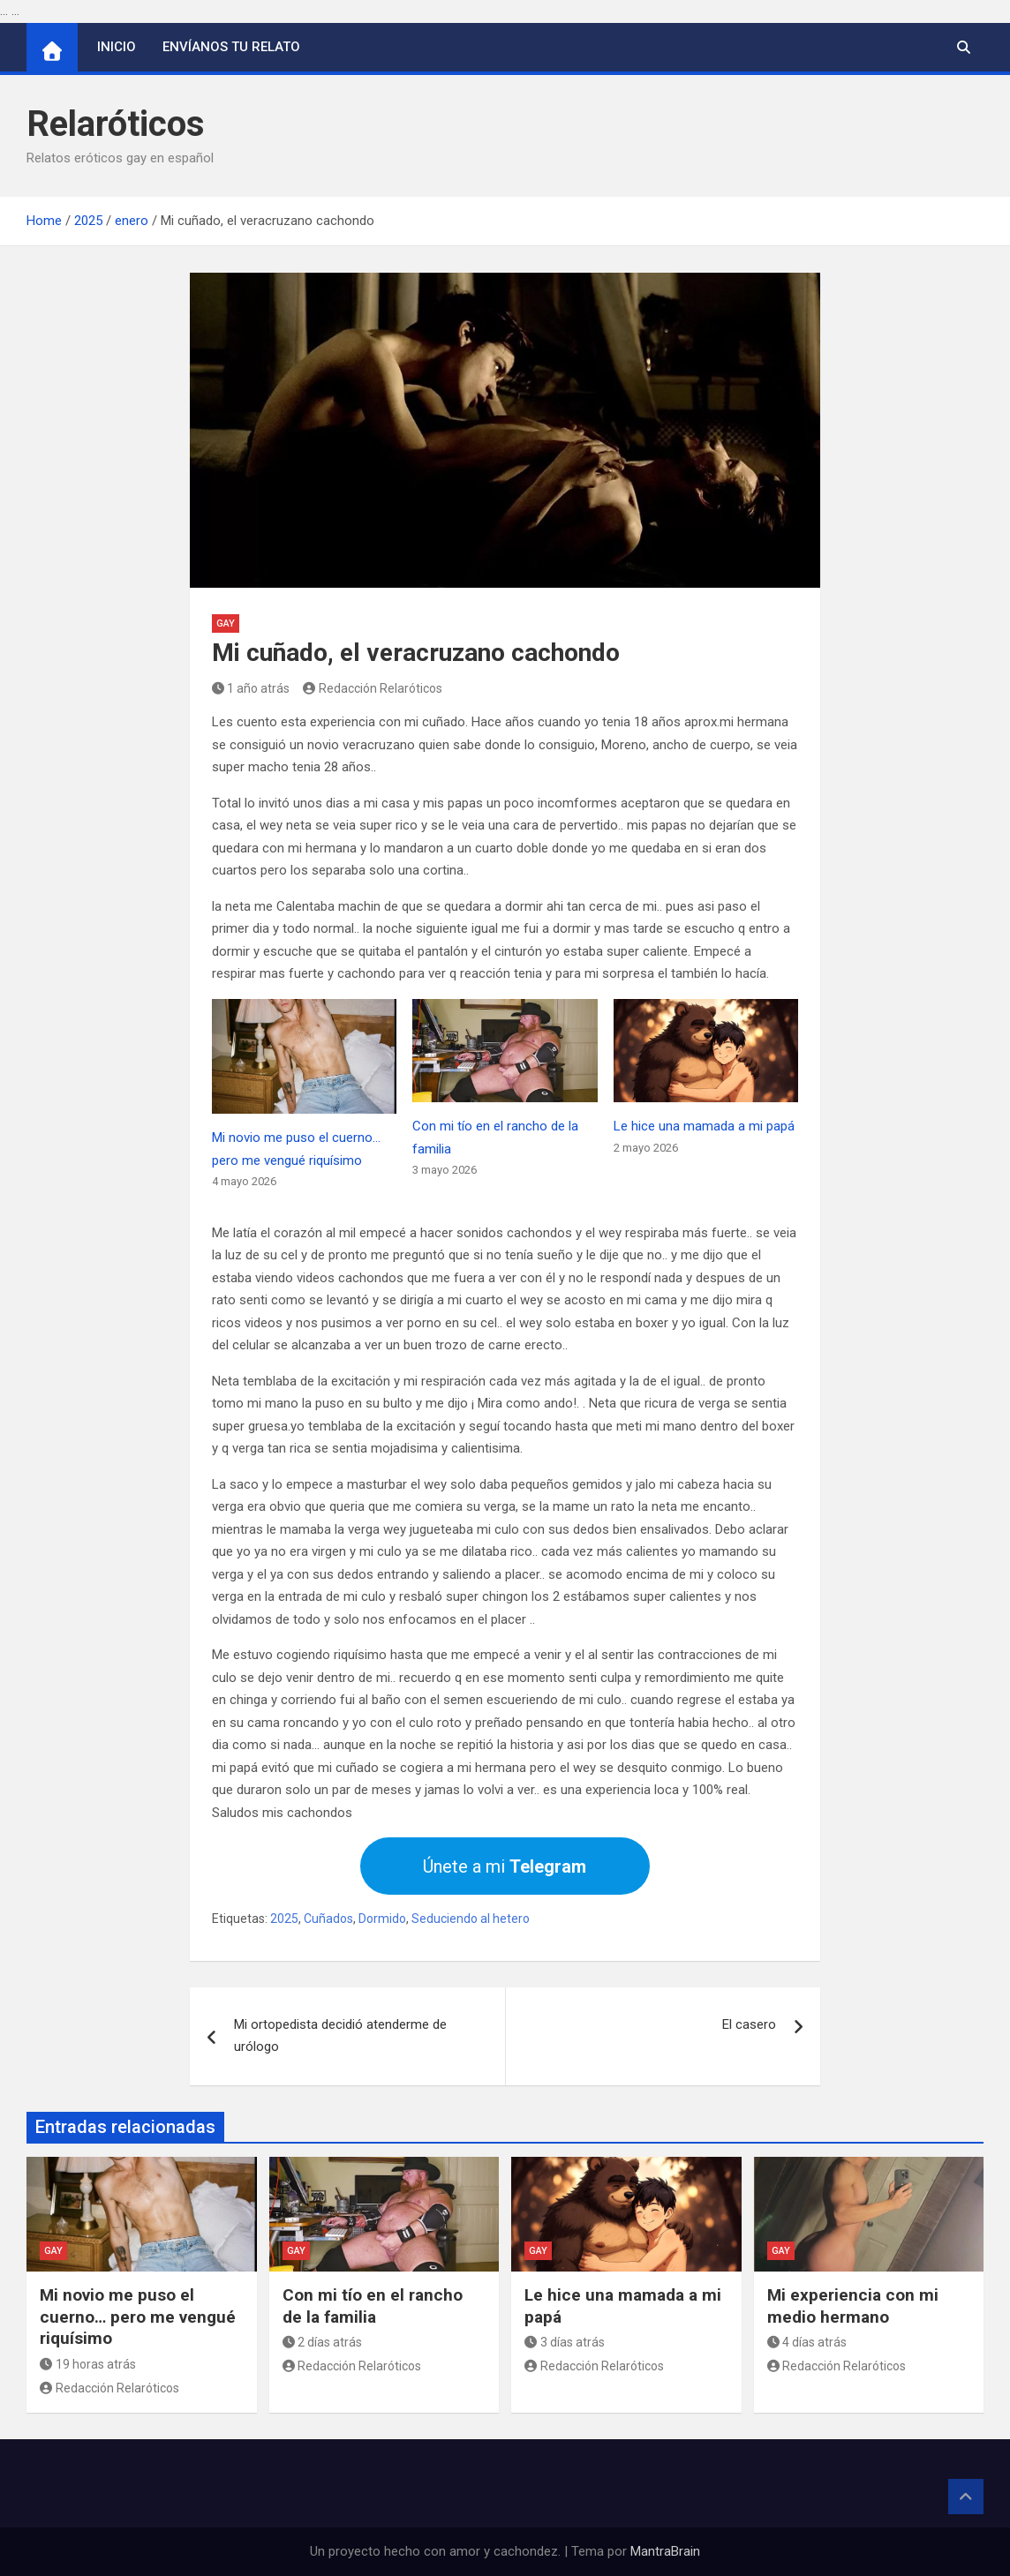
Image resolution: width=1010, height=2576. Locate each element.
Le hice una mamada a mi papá (704, 1126)
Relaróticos (115, 124)
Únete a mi (504, 1866)
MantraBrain (665, 2551)
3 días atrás (564, 2342)
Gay (225, 623)
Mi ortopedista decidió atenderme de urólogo (340, 2035)
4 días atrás (807, 2342)
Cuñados (328, 1918)
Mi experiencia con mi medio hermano (852, 2306)
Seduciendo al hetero (470, 1918)
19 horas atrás (88, 2364)
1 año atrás (251, 688)
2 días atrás (323, 2342)
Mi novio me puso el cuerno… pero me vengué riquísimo (138, 2316)
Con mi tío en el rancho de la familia (373, 2306)
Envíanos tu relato (231, 47)
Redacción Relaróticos (372, 688)
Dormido (382, 1918)
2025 (284, 1918)
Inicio (116, 47)
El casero (749, 2024)
